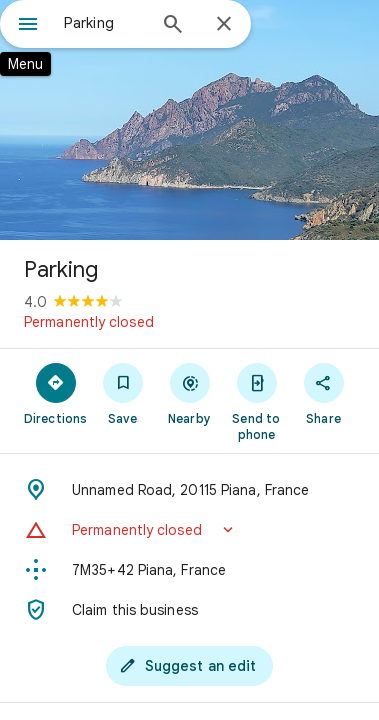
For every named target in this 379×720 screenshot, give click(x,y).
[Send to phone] (256, 401)
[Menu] (28, 26)
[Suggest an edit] (190, 666)
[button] (189, 530)
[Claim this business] (189, 610)
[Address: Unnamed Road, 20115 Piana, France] (189, 490)
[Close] (224, 25)
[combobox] (104, 23)
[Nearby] (189, 393)
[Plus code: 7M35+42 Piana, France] (189, 570)
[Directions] (55, 393)
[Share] (323, 393)
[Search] (173, 26)
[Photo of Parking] (189, 120)
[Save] (122, 393)
